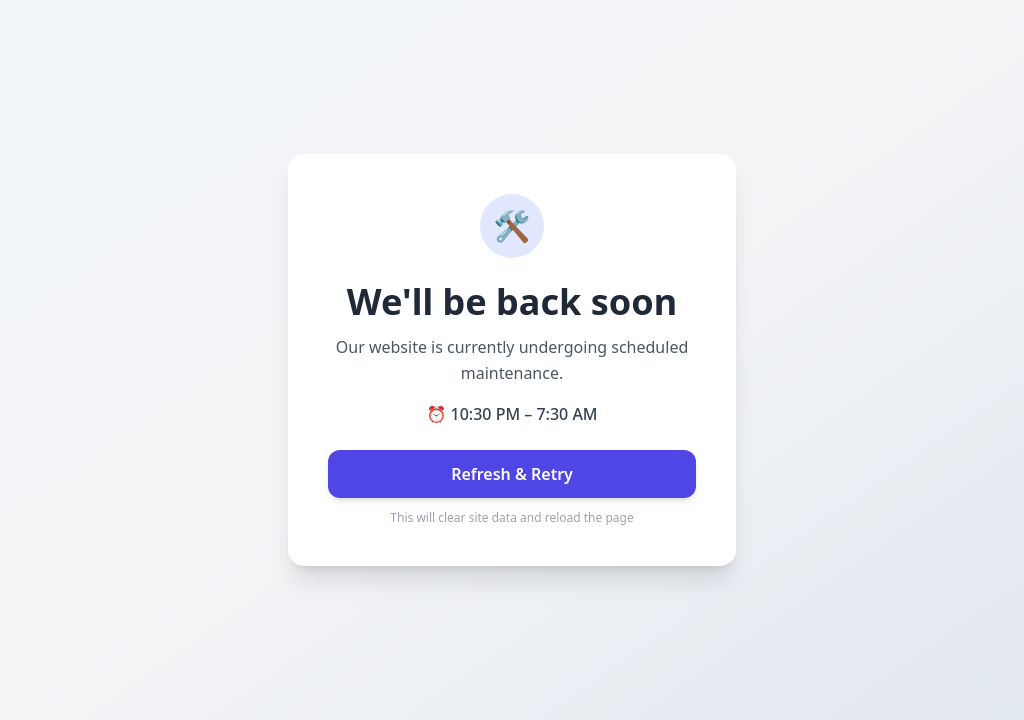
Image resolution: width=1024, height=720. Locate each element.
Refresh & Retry (512, 474)
